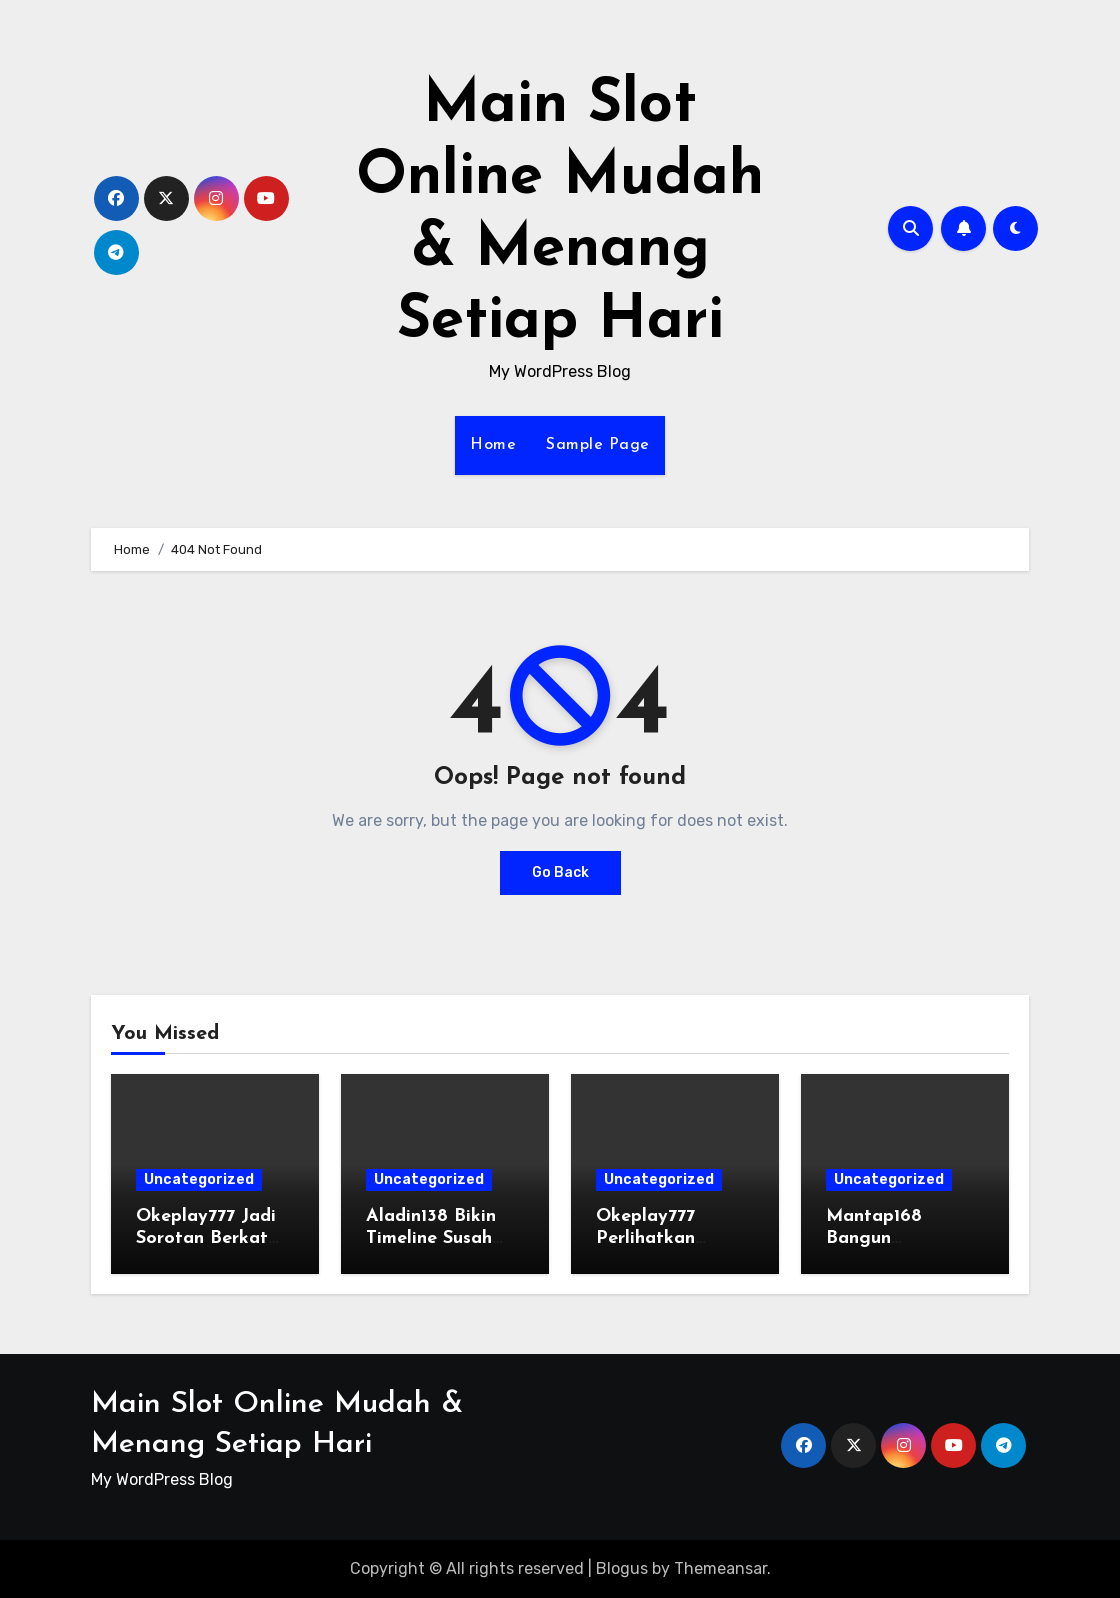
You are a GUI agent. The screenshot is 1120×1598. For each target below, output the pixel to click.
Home (493, 445)
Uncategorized (199, 1179)
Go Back (560, 872)
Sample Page (598, 445)
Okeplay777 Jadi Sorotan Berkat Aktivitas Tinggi (206, 1238)
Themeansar (720, 1568)
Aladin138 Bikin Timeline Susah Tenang (431, 1238)
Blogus (622, 1568)
